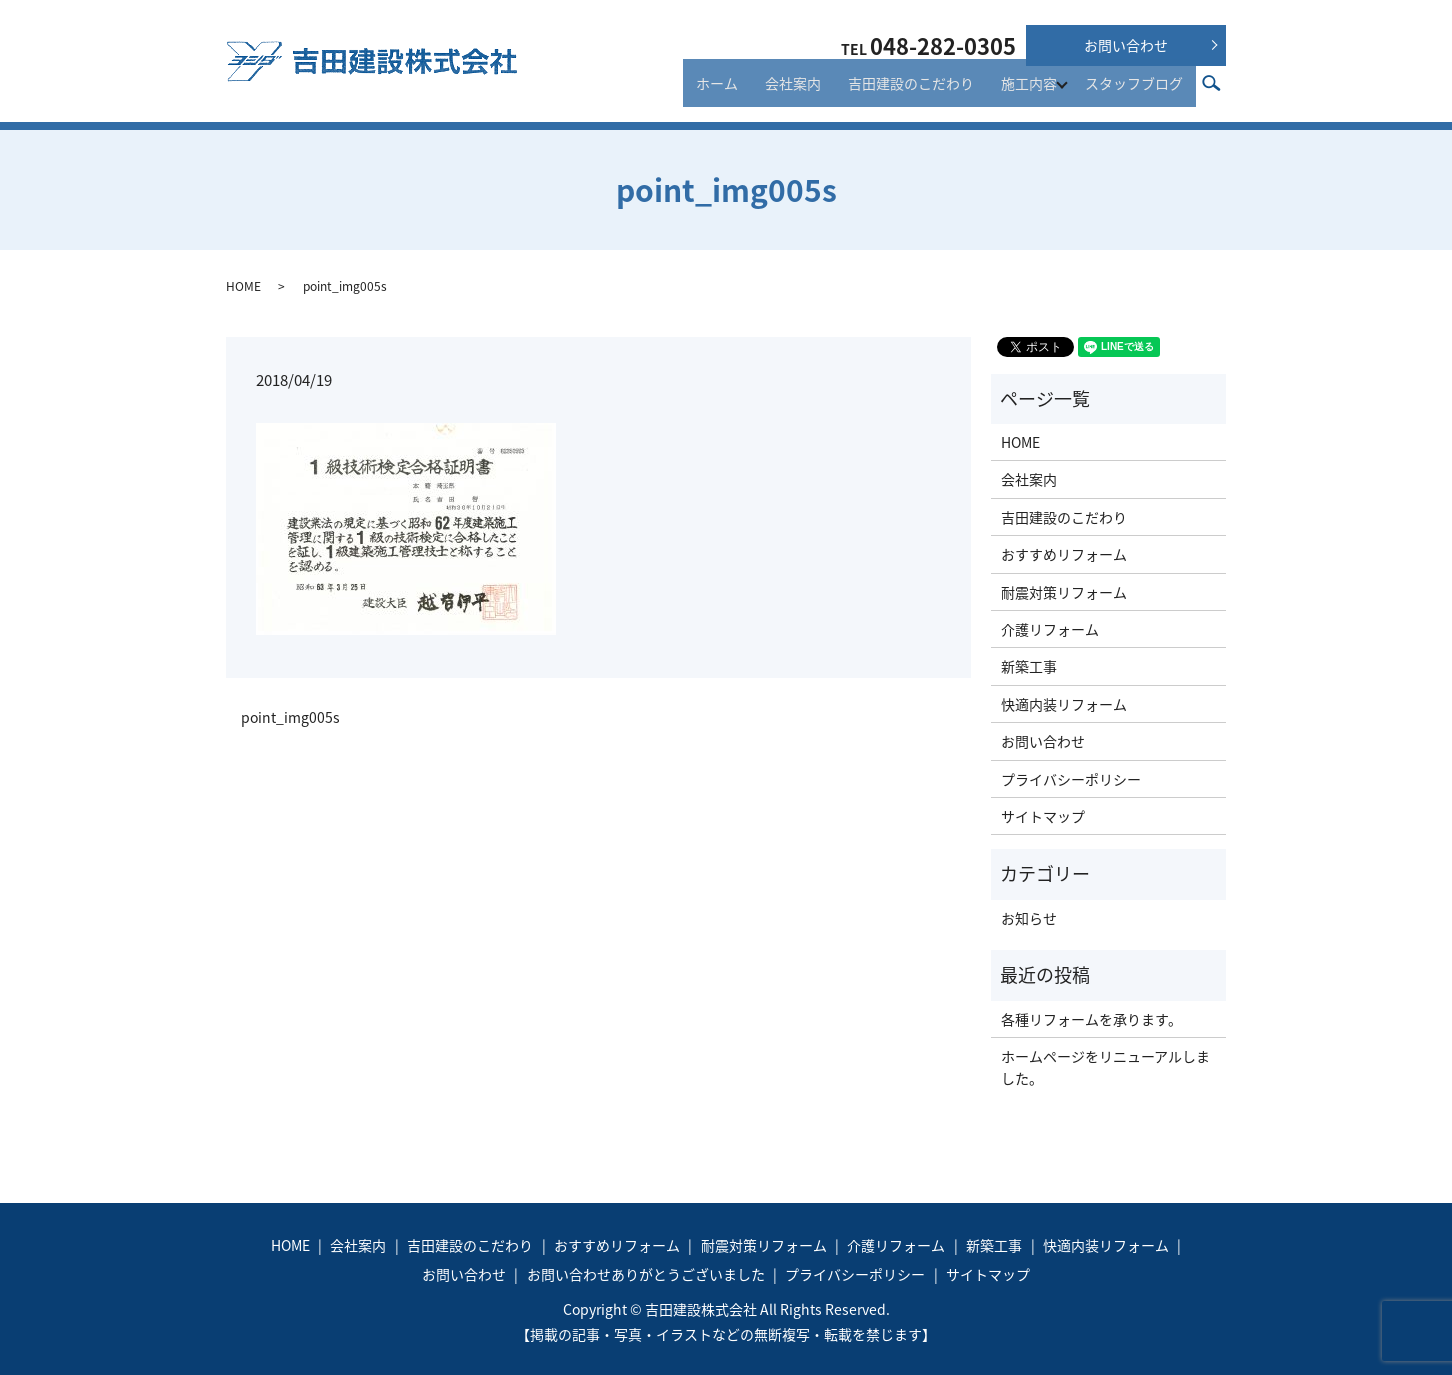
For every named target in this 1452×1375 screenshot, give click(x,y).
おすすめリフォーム (1064, 554)
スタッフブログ (1139, 92)
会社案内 (817, 92)
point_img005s (290, 717)
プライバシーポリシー (1071, 779)
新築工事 (1029, 666)
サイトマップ (1043, 816)
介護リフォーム (1050, 629)
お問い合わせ (1126, 45)
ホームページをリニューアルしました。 (1105, 1067)
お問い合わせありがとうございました (646, 1274)
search (1222, 91)
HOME (243, 286)
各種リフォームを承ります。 (1091, 1019)
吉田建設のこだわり (924, 92)
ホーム (751, 92)
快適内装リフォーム (1064, 704)
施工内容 (1032, 92)
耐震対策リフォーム (1064, 592)
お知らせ (1029, 918)
